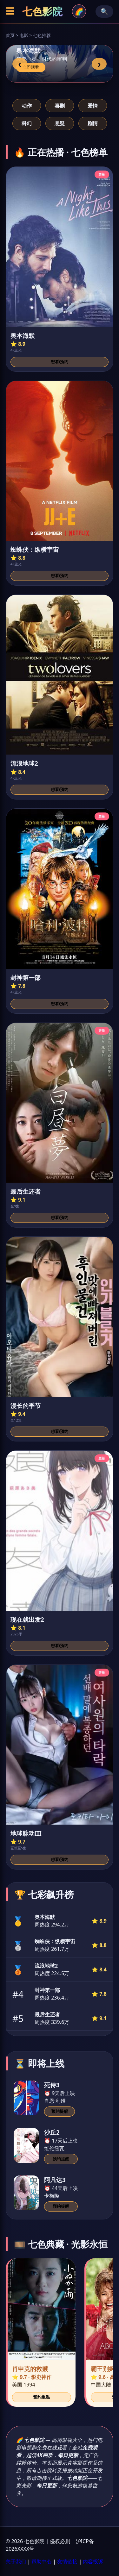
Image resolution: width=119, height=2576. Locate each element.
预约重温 (41, 2397)
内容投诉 (93, 2561)
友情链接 (67, 2561)
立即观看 (31, 67)
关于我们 (16, 2561)
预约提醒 (59, 2111)
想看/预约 (60, 361)
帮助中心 (41, 2561)
